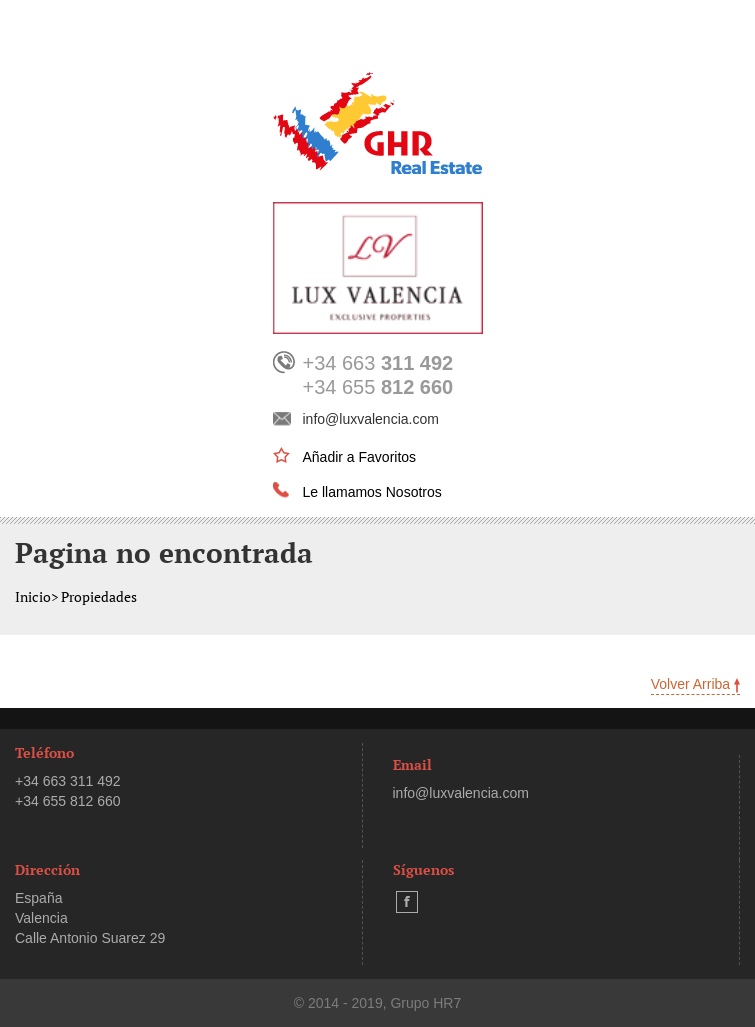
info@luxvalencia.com (371, 419)
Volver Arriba (695, 684)
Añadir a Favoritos (360, 457)
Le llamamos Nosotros (372, 492)
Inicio (33, 596)
